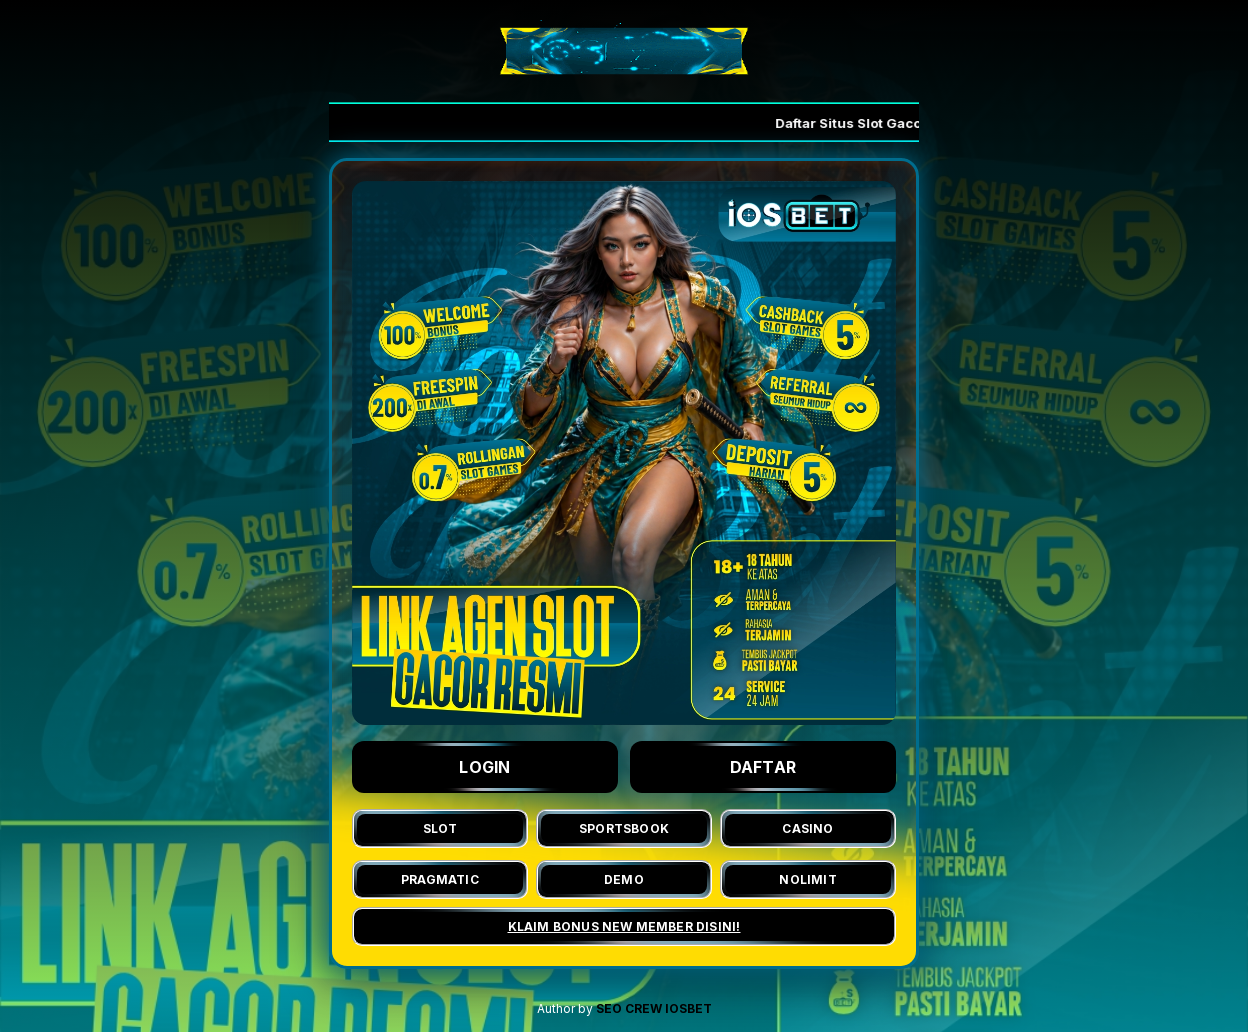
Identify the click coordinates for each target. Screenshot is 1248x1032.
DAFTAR (763, 767)
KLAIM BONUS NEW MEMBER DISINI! (624, 926)
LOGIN (485, 767)
